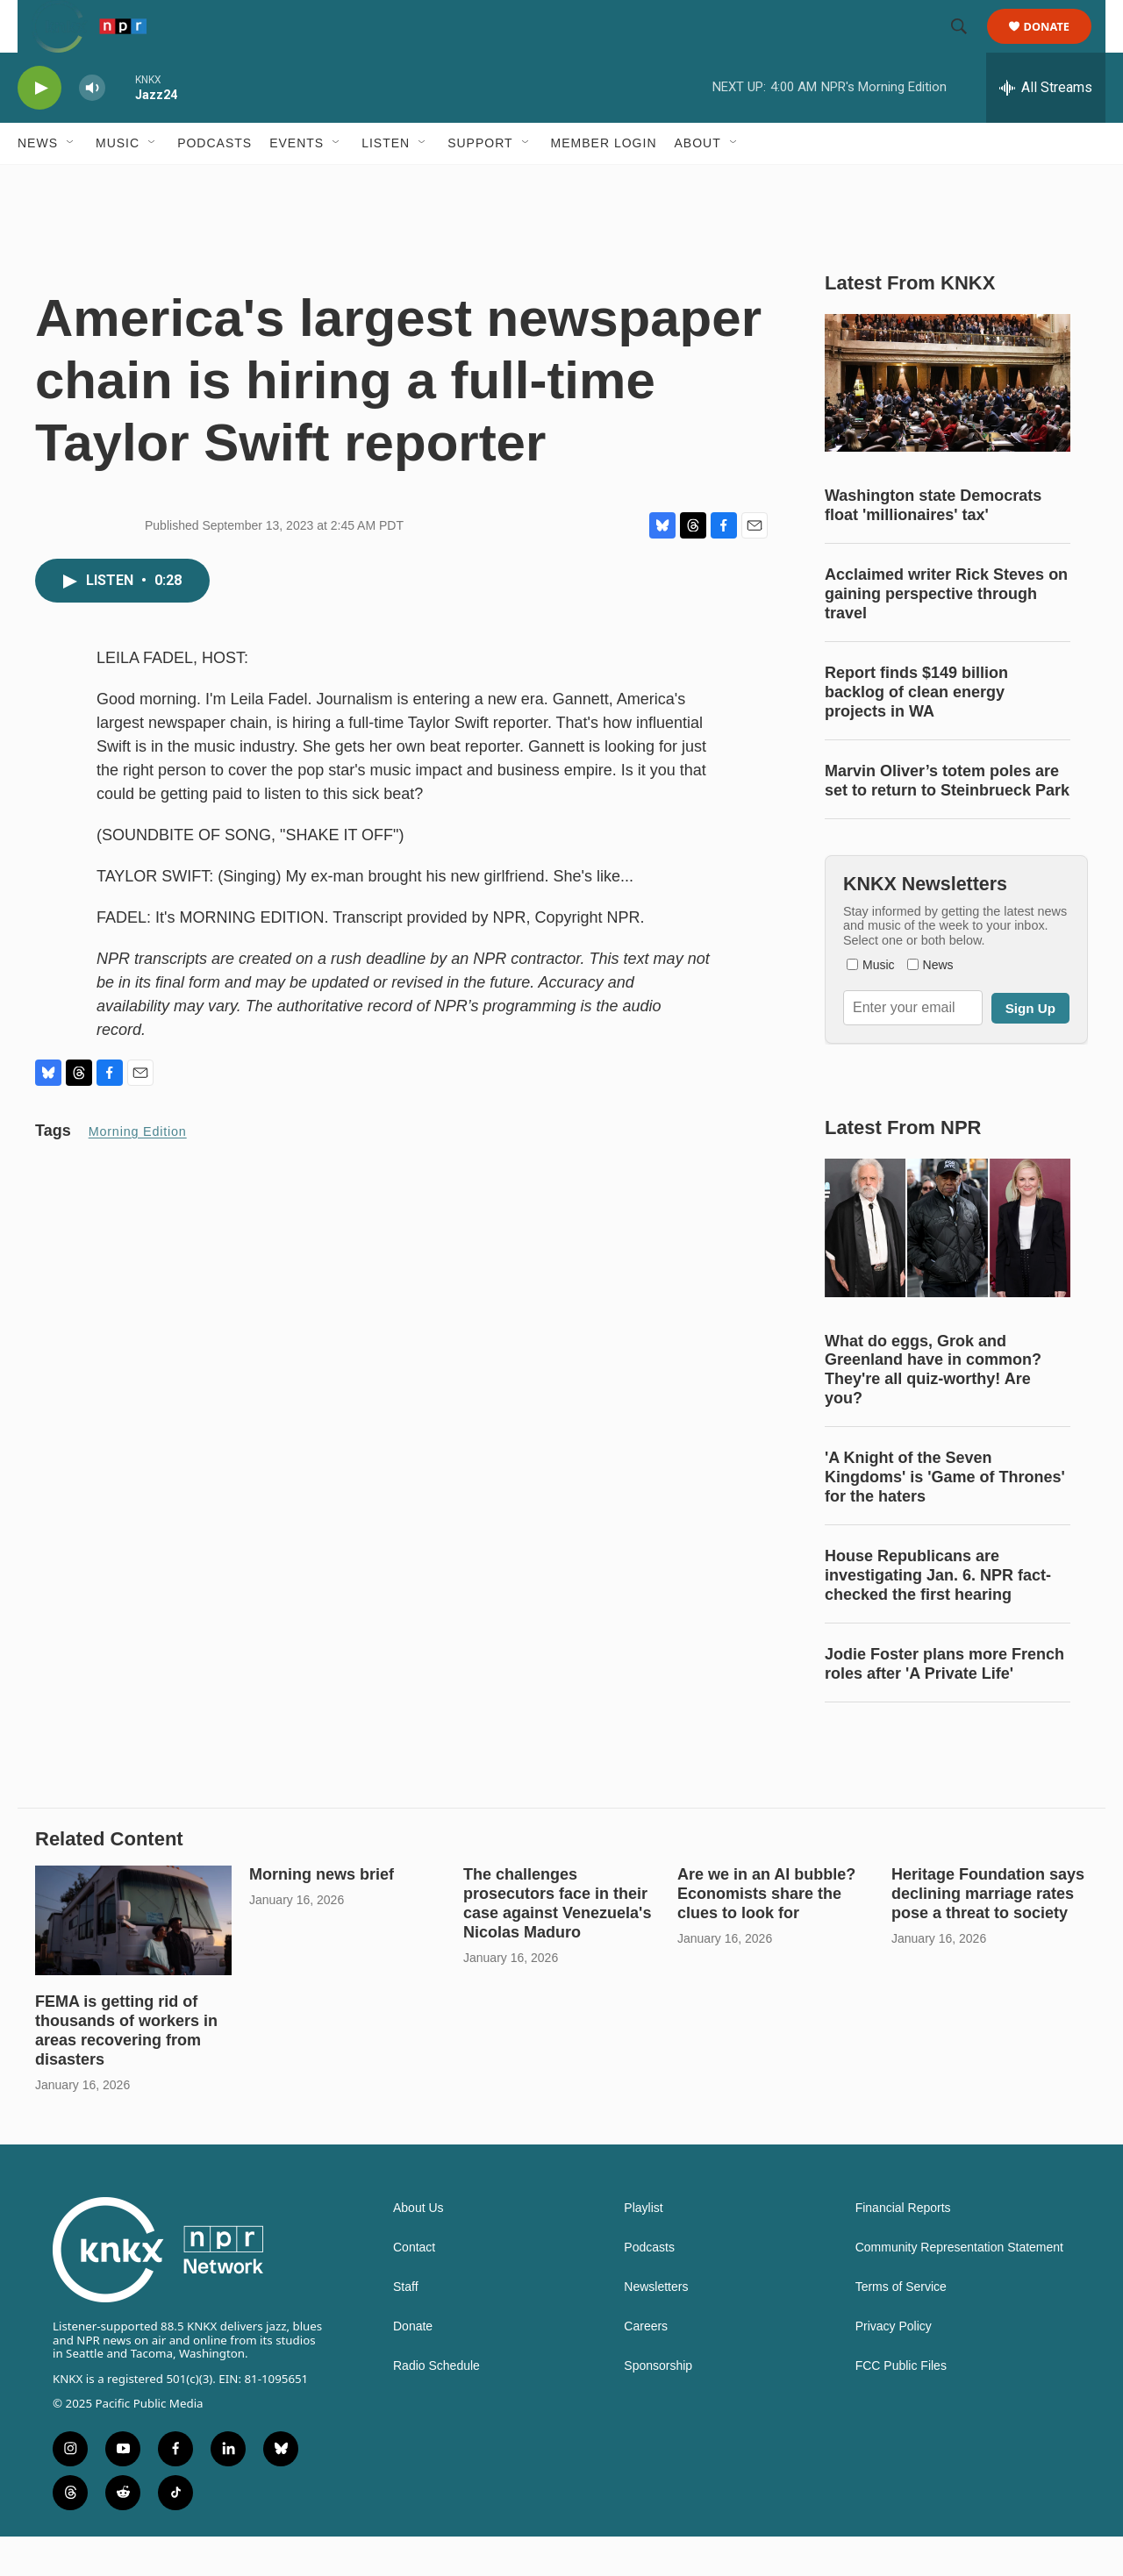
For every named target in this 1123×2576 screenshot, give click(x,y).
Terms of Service (901, 2326)
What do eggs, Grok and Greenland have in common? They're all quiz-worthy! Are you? (933, 1409)
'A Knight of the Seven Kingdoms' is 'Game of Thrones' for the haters (945, 1516)
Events (296, 182)
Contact (414, 2287)
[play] (39, 128)
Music (117, 182)
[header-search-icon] (967, 46)
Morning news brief (321, 1914)
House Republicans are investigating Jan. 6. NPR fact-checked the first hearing (938, 1615)
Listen (385, 182)
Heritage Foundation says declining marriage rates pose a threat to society (987, 1933)
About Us (418, 2247)
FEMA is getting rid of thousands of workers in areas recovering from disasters (126, 2070)
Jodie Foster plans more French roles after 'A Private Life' (944, 1703)
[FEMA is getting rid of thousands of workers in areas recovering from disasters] (133, 1960)
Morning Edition (138, 1171)
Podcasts (214, 182)
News (38, 182)
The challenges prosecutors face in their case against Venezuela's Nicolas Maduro (557, 1942)
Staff (405, 2326)
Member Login (604, 182)
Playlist (643, 2247)
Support (479, 182)
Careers (646, 2366)
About (698, 182)
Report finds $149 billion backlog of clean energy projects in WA (916, 731)
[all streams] (1045, 127)
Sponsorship (658, 2405)
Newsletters (656, 2326)
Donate (1058, 46)
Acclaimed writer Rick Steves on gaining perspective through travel (946, 633)
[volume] (92, 127)
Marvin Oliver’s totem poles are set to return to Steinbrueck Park (947, 820)
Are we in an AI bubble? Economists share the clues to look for (766, 1933)
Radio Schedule (436, 2405)
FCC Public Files (901, 2405)
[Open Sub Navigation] (71, 182)
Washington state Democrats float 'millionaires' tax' (933, 544)
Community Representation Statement (959, 2287)
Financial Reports (903, 2247)
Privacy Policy (893, 2366)
